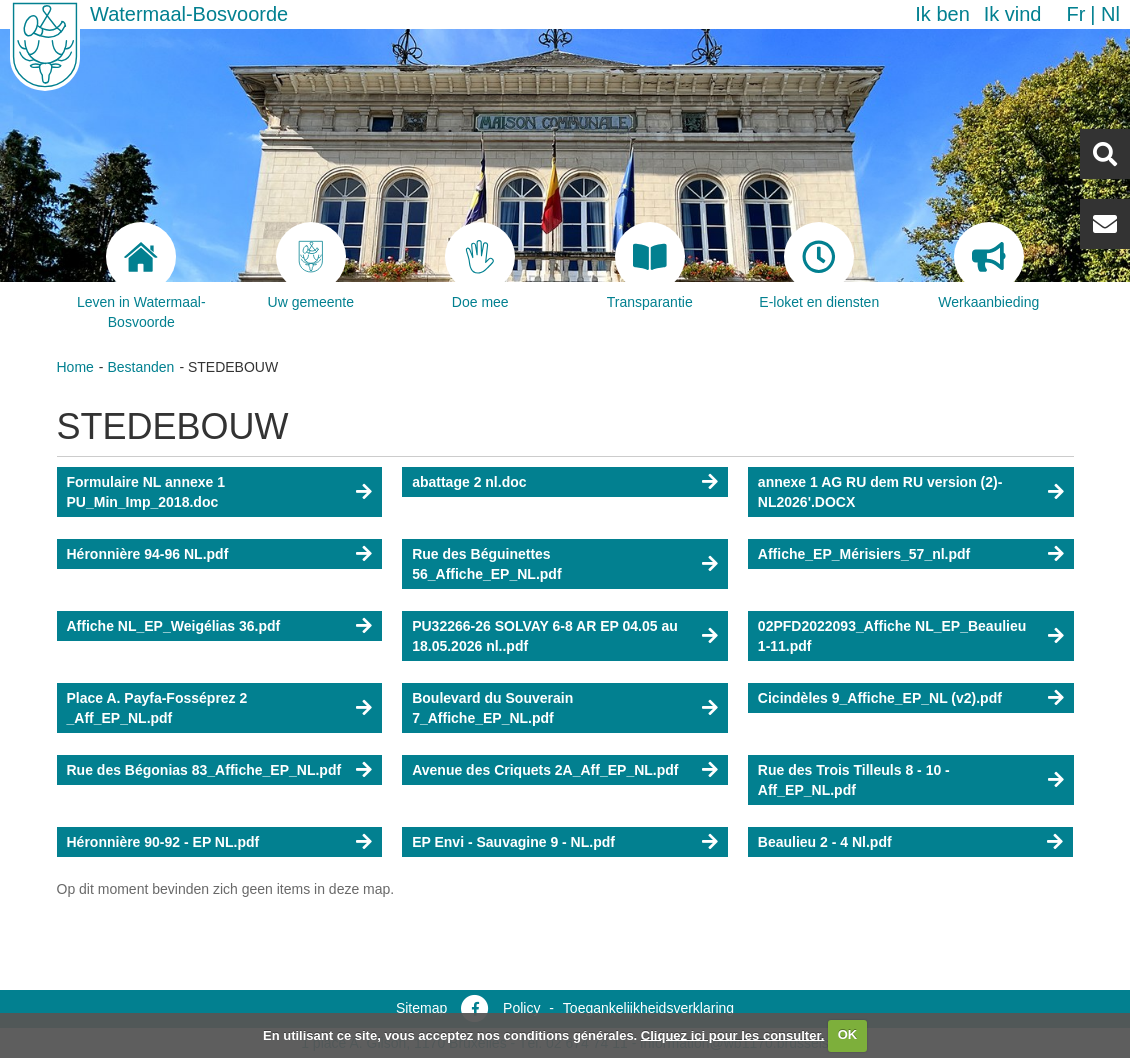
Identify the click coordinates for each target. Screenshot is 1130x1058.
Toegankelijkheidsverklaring (648, 1008)
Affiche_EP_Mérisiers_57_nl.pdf (864, 554)
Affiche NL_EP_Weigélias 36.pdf (174, 626)
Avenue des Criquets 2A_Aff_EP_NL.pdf (545, 770)
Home (75, 367)
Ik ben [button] (942, 14)
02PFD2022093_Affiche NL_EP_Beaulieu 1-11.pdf (892, 636)
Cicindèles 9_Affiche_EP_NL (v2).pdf (880, 698)
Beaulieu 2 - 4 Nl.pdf (825, 842)
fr (1075, 14)
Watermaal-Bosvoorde (189, 14)
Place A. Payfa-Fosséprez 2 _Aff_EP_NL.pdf (157, 708)
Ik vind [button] (1013, 14)
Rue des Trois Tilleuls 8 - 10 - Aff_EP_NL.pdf (854, 780)
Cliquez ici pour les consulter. (733, 1034)
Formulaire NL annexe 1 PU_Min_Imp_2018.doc (146, 492)
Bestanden (140, 367)
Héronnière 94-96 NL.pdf (148, 554)
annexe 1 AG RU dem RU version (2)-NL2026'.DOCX (880, 492)
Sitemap (421, 1008)
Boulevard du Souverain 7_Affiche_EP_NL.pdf (492, 708)
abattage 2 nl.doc (469, 482)
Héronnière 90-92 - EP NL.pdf (163, 842)
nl (1110, 14)
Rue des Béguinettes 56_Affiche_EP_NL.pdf (486, 564)
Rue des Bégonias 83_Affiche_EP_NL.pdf (204, 770)
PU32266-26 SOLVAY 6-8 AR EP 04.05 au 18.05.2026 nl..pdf (545, 636)
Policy (521, 1008)
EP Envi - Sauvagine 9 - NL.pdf (513, 842)
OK (848, 1034)
